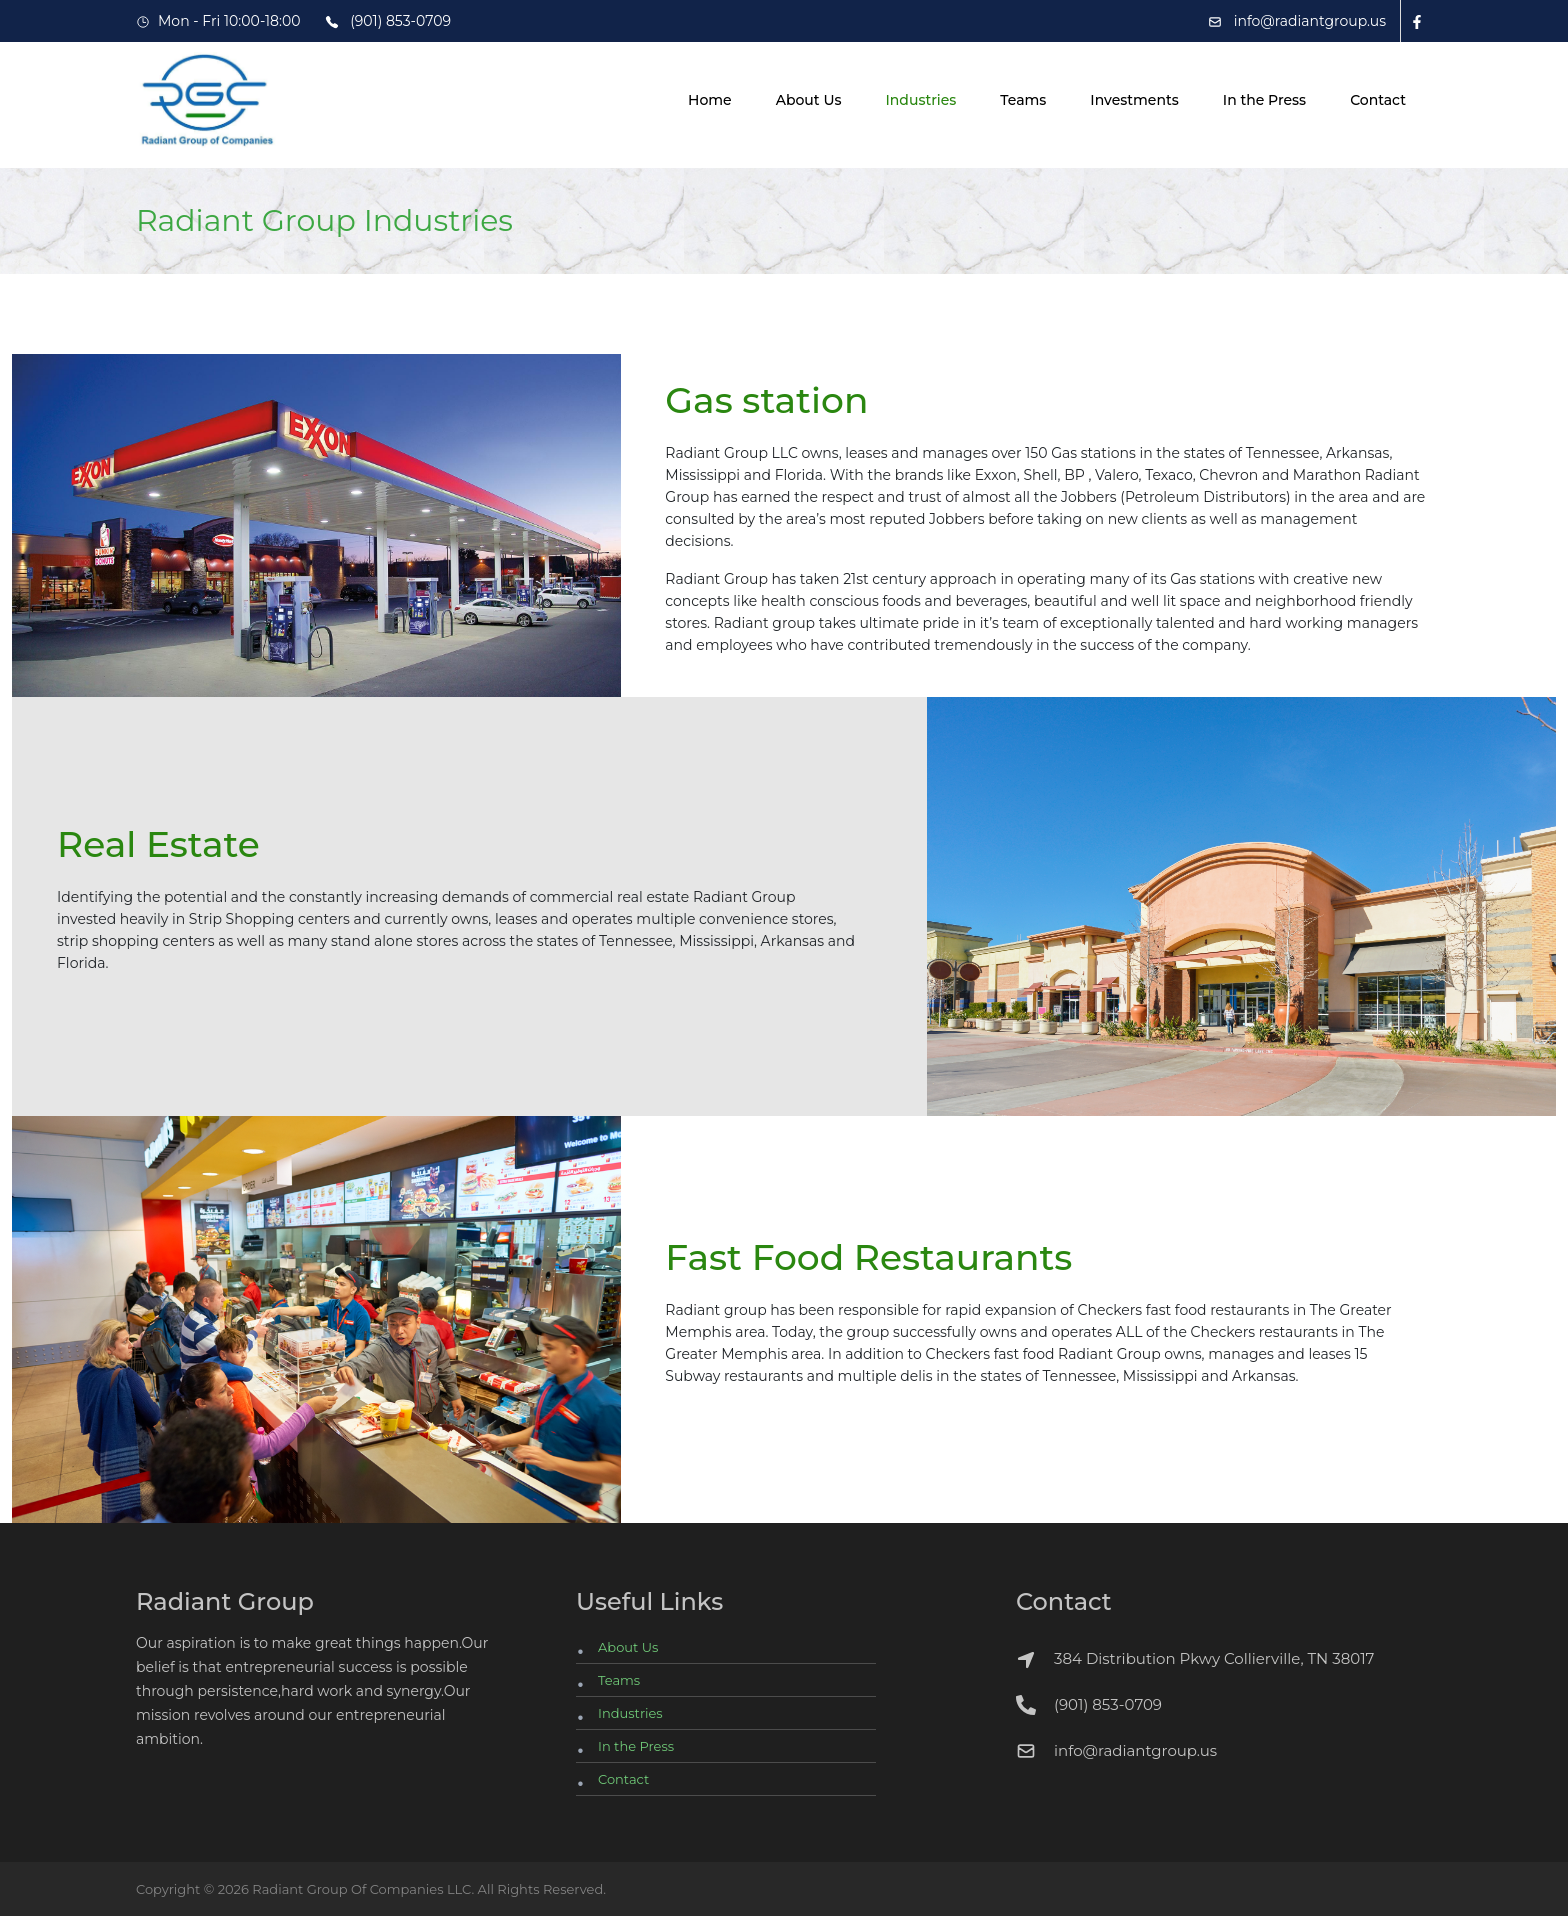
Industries (920, 100)
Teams (1023, 100)
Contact (1378, 100)
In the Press (1264, 100)
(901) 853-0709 (1108, 1704)
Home (710, 100)
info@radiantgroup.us (1135, 1750)
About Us (809, 100)
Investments (1134, 100)
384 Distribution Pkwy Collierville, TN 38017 (1195, 1659)
